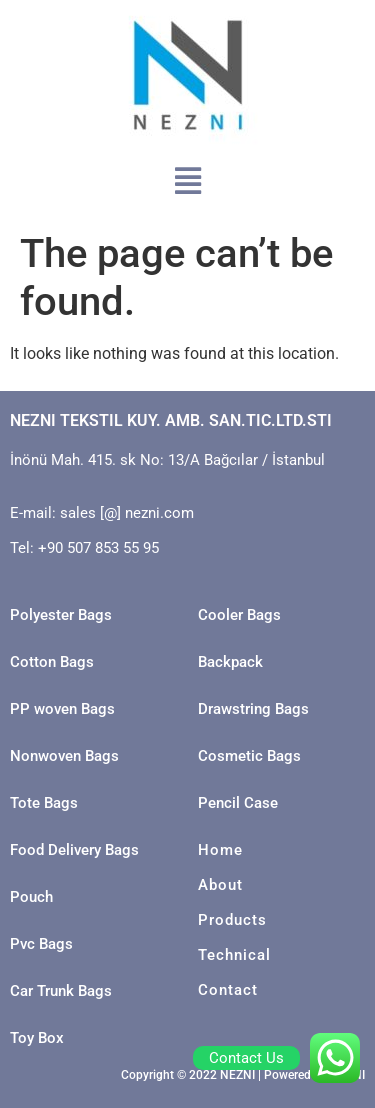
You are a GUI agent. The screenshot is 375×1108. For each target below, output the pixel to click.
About (220, 885)
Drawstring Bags (253, 709)
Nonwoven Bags (64, 756)
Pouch (31, 897)
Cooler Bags (239, 615)
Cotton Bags (52, 662)
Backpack (230, 662)
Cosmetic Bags (249, 756)
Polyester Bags (61, 615)
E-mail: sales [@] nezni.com (102, 513)
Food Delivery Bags (74, 850)
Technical (234, 955)
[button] (187, 181)
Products (232, 920)
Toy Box (37, 1038)
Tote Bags (44, 803)
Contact (228, 990)
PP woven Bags (62, 709)
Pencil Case (238, 803)
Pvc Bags (41, 944)
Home (220, 850)
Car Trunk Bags (61, 991)
